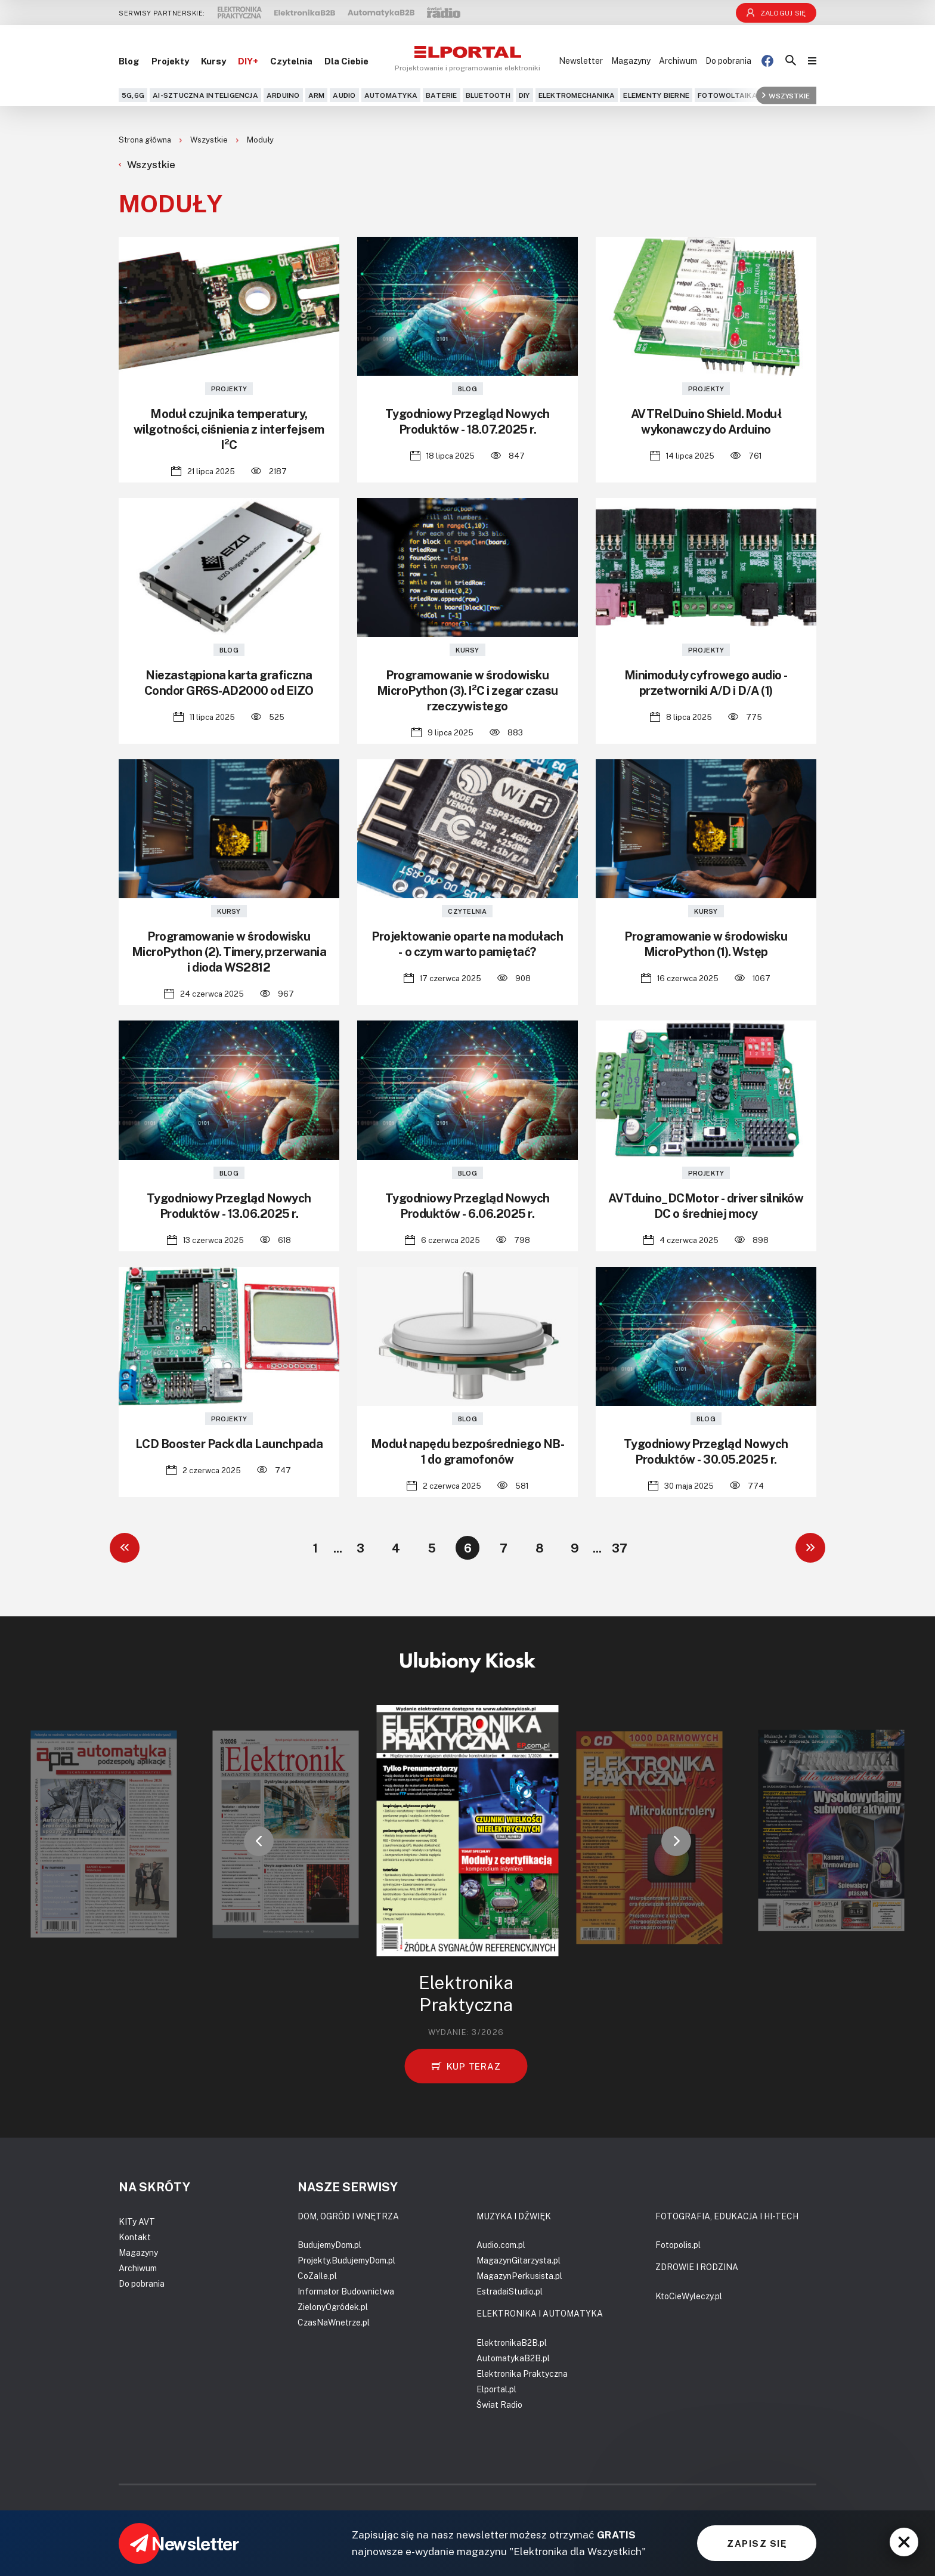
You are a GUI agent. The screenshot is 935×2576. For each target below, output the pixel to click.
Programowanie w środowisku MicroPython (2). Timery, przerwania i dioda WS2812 (229, 951)
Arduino (283, 95)
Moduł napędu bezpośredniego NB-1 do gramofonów (468, 1451)
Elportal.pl (496, 2389)
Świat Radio (499, 2404)
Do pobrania (728, 60)
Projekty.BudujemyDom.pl (346, 2260)
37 (619, 1548)
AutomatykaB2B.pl (513, 2358)
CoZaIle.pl (317, 2276)
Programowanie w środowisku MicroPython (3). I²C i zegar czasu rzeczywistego (467, 690)
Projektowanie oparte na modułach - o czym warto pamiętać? (467, 943)
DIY (524, 95)
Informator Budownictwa (346, 2291)
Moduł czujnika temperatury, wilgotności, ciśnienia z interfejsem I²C (229, 429)
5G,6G (133, 95)
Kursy (213, 60)
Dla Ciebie (346, 60)
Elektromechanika (576, 95)
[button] (259, 1841)
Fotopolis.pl (678, 2245)
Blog (129, 60)
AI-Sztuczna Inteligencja (205, 95)
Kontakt (135, 2237)
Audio (344, 95)
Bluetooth (488, 95)
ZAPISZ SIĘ (757, 2543)
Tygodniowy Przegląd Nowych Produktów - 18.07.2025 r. (467, 421)
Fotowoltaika (727, 95)
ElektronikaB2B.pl (511, 2342)
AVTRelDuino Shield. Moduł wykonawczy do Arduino (706, 421)
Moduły (260, 139)
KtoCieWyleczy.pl (688, 2296)
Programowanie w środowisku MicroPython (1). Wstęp (705, 943)
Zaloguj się (776, 12)
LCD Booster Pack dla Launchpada (229, 1443)
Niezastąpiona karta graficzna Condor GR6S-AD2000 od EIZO (229, 682)
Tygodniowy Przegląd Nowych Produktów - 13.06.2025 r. (229, 1205)
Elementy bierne (656, 95)
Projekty (170, 60)
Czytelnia (291, 60)
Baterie (441, 95)
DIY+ (248, 60)
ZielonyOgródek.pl (333, 2307)
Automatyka (390, 95)
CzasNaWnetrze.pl (334, 2322)
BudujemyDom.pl (329, 2245)
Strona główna (146, 139)
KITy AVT (137, 2221)
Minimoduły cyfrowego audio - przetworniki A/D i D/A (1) (706, 682)
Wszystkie (786, 95)
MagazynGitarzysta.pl (518, 2260)
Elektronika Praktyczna (522, 2373)
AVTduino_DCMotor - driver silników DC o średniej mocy (705, 1205)
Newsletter (581, 60)
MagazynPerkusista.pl (519, 2276)
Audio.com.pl (500, 2245)
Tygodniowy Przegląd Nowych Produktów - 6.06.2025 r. (467, 1205)
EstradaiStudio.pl (509, 2291)
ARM (316, 95)
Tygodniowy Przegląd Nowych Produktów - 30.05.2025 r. (706, 1451)
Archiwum (678, 60)
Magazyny (631, 60)
